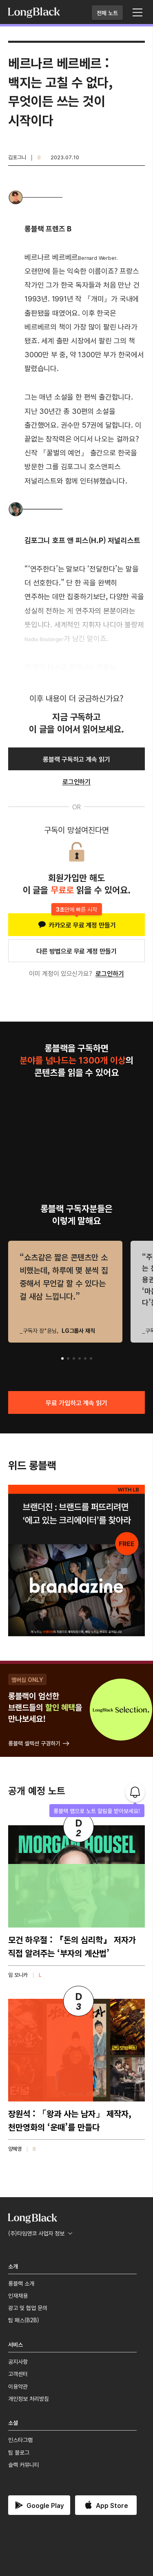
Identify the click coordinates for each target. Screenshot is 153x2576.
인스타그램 (20, 2439)
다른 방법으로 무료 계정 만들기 (76, 951)
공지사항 (18, 2361)
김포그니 (17, 157)
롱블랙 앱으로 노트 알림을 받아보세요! (96, 1811)
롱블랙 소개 (21, 2283)
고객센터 (18, 2373)
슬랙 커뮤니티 (23, 2464)
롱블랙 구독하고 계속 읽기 (76, 759)
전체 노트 (107, 13)
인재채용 (18, 2295)
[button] (62, 1358)
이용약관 (18, 2386)
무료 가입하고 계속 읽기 (76, 1402)
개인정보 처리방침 (28, 2398)
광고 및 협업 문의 (27, 2307)
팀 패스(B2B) (23, 2320)
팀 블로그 (18, 2452)
